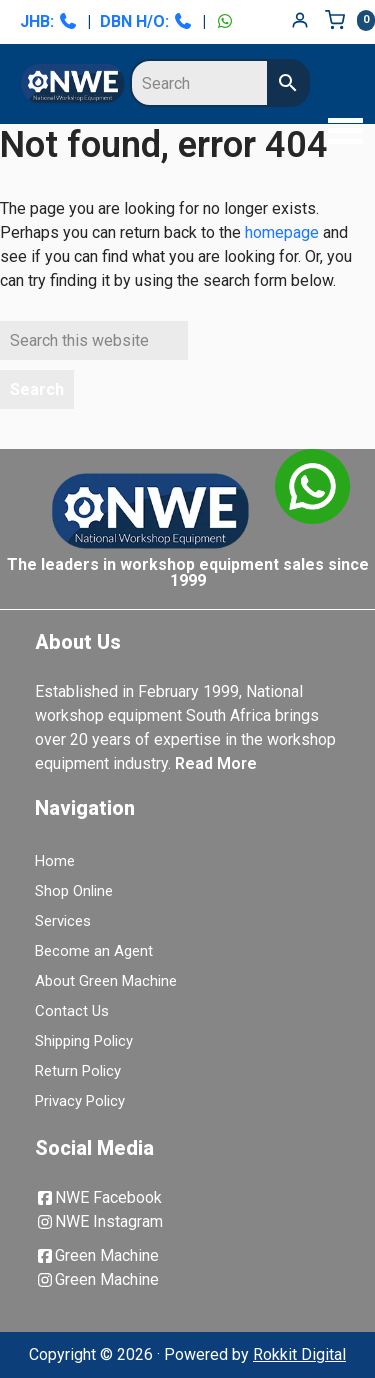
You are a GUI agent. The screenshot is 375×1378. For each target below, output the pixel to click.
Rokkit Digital (299, 1354)
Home (55, 861)
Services (63, 921)
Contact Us (72, 1011)
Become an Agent (94, 951)
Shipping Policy (84, 1041)
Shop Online (74, 891)
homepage (282, 232)
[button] (340, 133)
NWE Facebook (98, 1197)
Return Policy (78, 1071)
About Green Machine (106, 981)
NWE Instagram (99, 1221)
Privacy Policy (80, 1101)
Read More (216, 763)
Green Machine (97, 1255)
